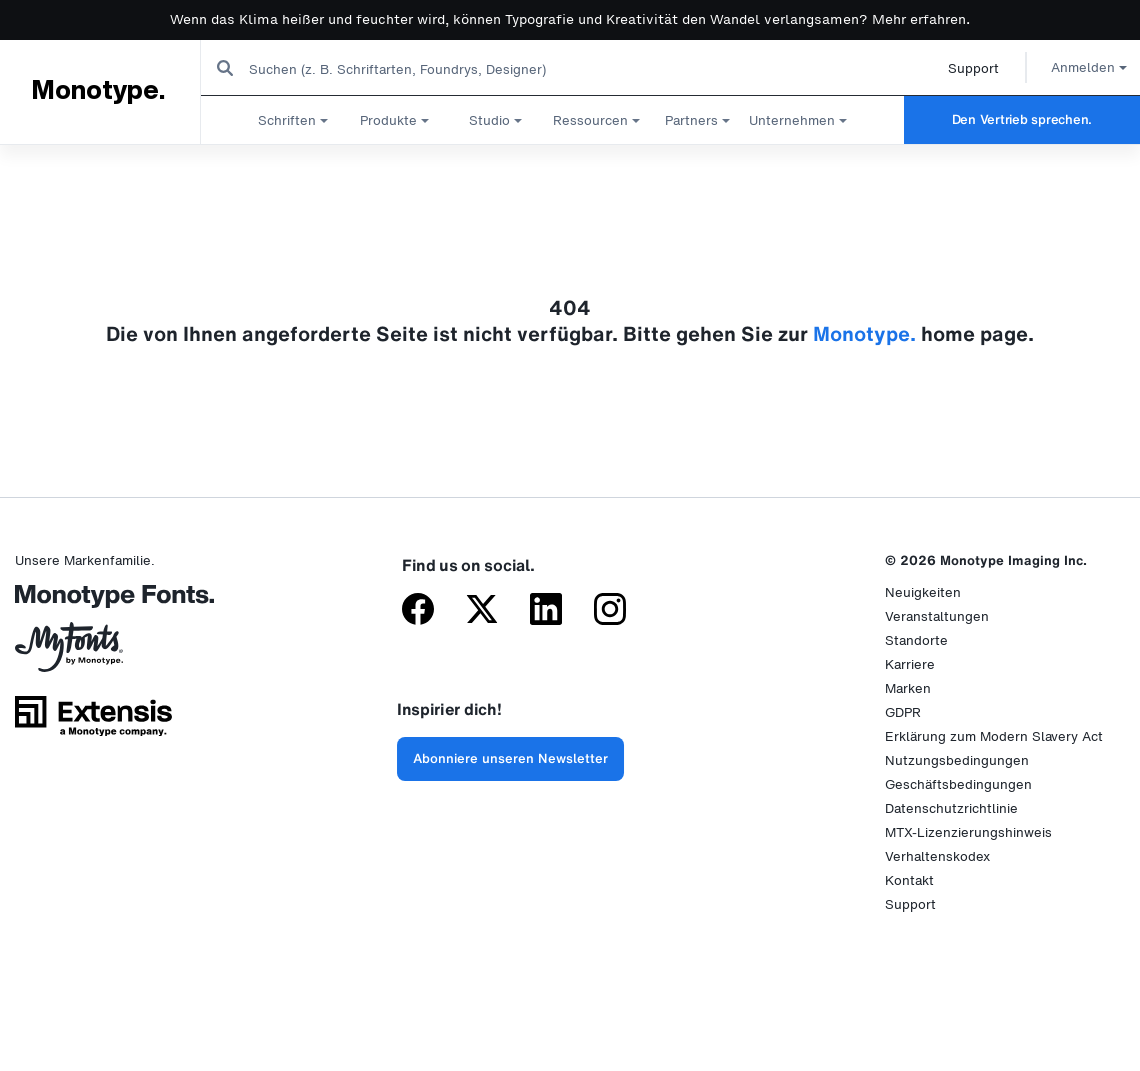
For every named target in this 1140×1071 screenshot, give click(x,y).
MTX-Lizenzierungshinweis (968, 832)
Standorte (916, 640)
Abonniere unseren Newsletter (510, 758)
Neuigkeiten (923, 592)
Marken (908, 688)
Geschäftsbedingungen (958, 784)
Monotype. (97, 91)
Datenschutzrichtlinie (951, 808)
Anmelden (1066, 67)
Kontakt (909, 880)
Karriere (910, 664)
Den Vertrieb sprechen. (1022, 119)
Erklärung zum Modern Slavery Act (994, 736)
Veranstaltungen (937, 616)
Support (950, 68)
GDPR (903, 712)
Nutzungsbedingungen (957, 760)
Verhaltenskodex (937, 856)
